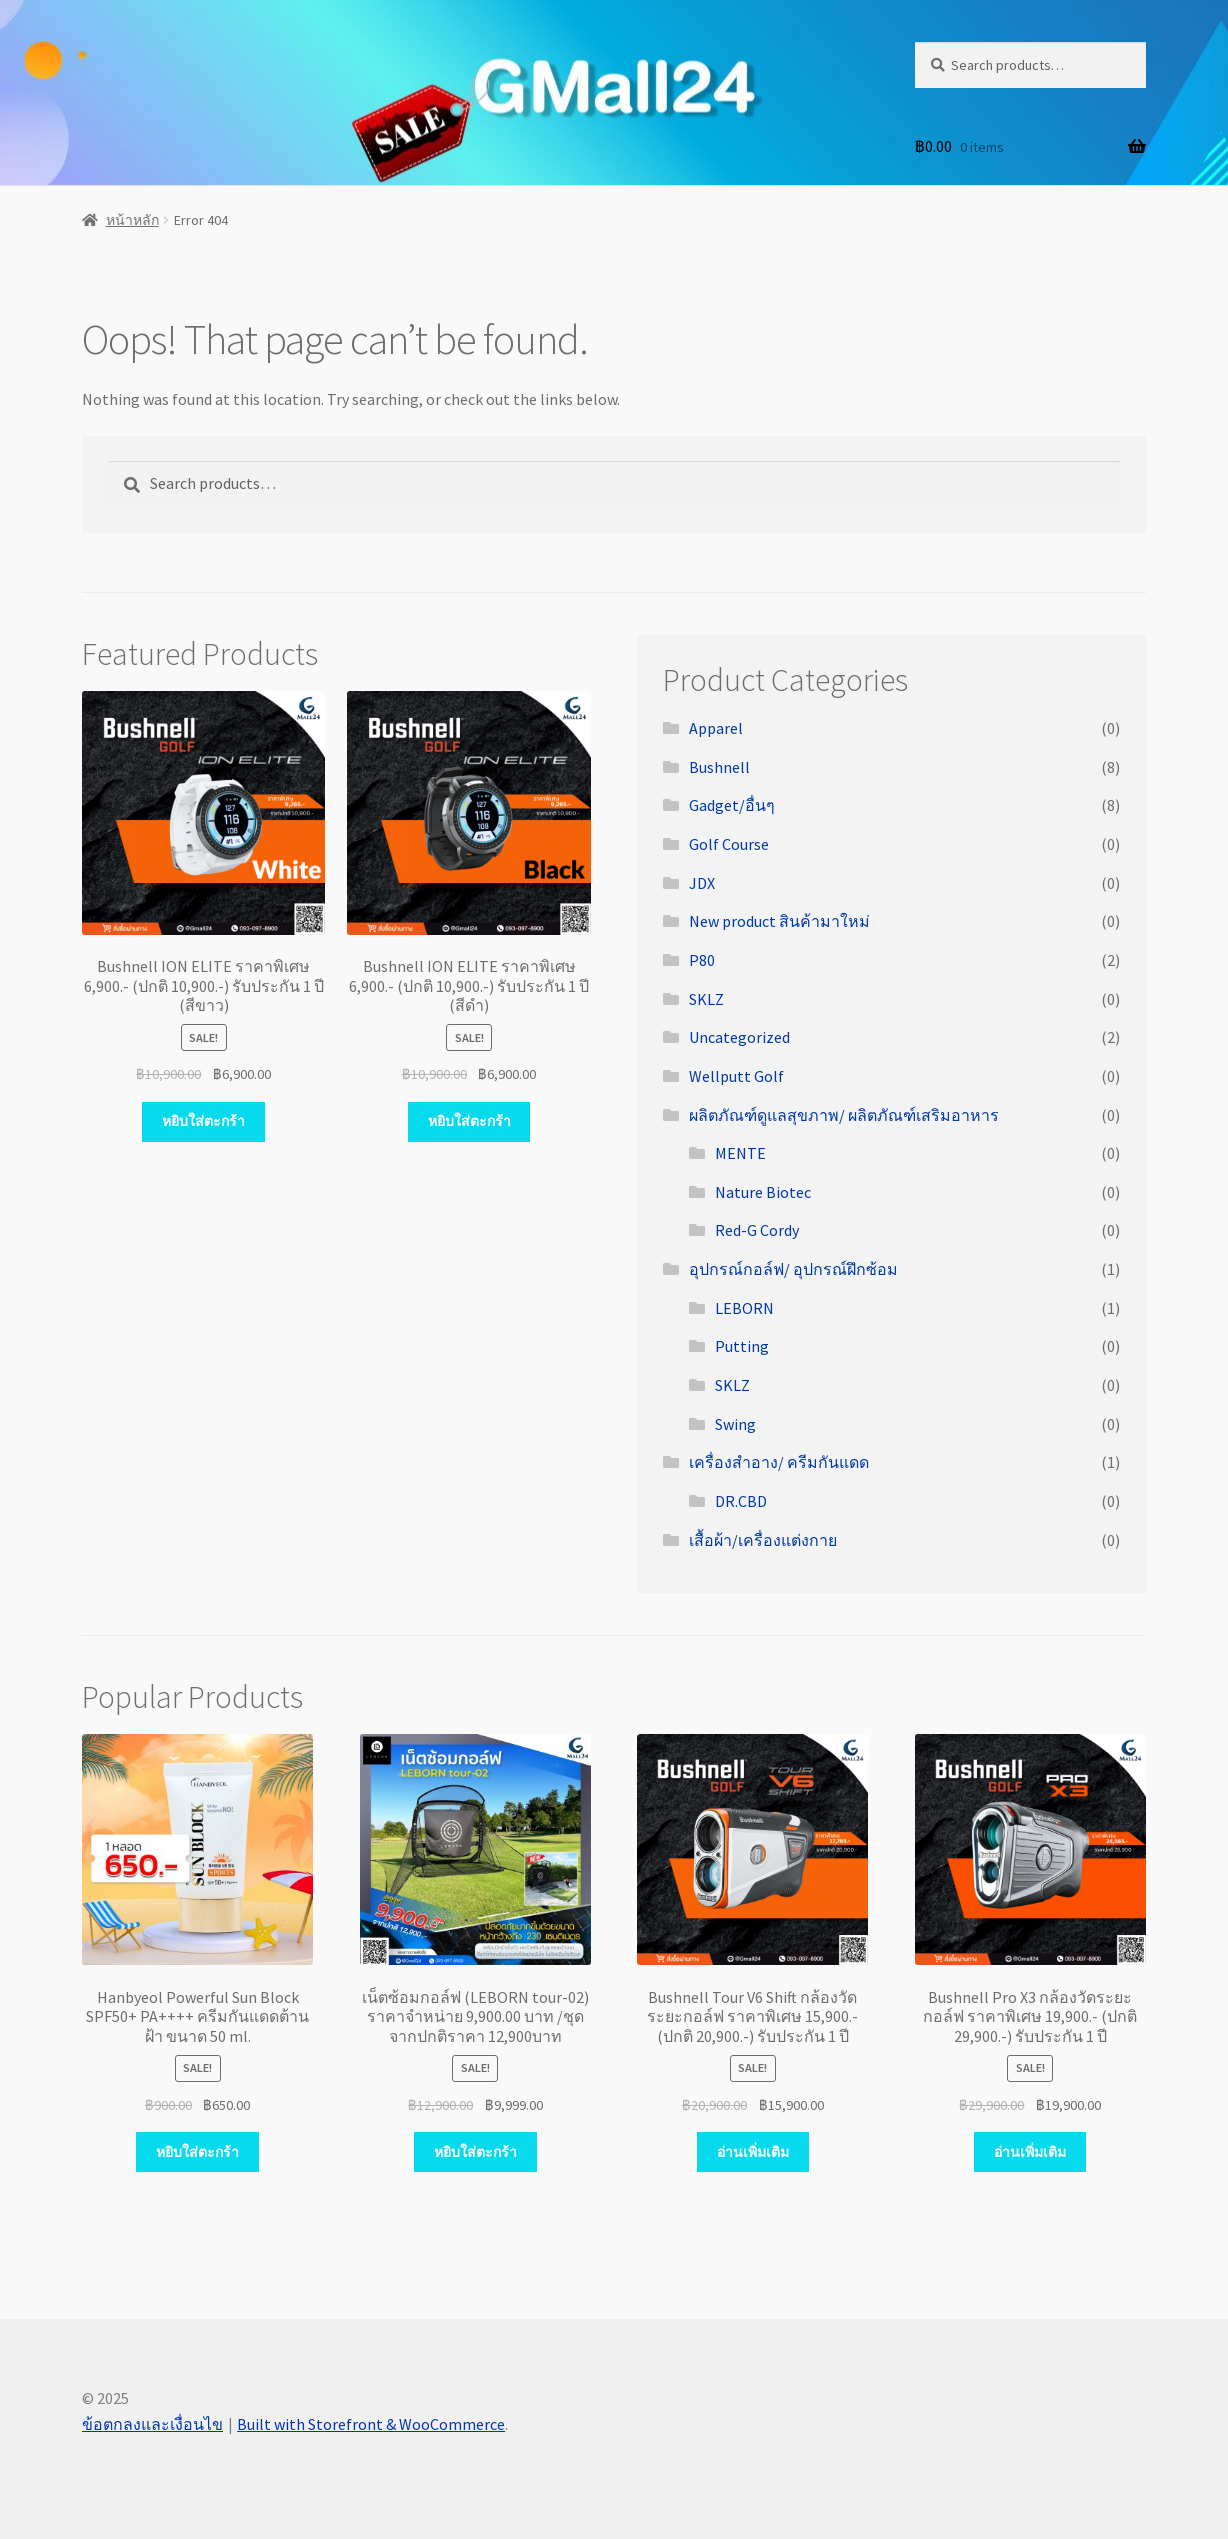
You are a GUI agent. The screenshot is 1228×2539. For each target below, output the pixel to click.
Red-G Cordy (757, 1230)
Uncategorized (739, 1037)
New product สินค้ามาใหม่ (779, 921)
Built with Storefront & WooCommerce (371, 2424)
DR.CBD (741, 1501)
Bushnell (719, 767)
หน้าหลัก (132, 220)
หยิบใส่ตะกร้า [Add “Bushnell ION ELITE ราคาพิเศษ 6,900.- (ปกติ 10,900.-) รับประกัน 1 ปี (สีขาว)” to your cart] (203, 1121)
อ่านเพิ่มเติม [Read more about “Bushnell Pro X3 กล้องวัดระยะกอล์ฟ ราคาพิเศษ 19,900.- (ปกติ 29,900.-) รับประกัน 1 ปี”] (1030, 2152)
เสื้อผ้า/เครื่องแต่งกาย (763, 1540)
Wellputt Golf (736, 1076)
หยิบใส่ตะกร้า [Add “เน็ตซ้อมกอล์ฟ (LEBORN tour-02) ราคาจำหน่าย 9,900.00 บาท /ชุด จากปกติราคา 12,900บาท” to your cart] (475, 2152)
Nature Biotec (763, 1192)
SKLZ (706, 999)
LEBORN (744, 1308)
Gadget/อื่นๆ (732, 805)
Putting (742, 1346)
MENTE (740, 1153)
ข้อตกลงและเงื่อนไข (152, 2424)
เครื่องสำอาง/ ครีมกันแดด (779, 1462)
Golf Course (729, 844)
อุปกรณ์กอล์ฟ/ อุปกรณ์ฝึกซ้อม (793, 1269)
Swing (735, 1424)
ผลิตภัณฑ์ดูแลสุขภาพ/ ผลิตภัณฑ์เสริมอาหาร (844, 1115)
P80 (702, 960)
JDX (702, 883)
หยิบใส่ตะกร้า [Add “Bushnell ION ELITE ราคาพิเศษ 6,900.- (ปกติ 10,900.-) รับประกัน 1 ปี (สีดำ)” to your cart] (469, 1121)
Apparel (716, 728)
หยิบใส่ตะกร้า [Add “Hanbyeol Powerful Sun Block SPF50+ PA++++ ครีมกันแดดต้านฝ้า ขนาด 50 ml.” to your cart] (197, 2152)
